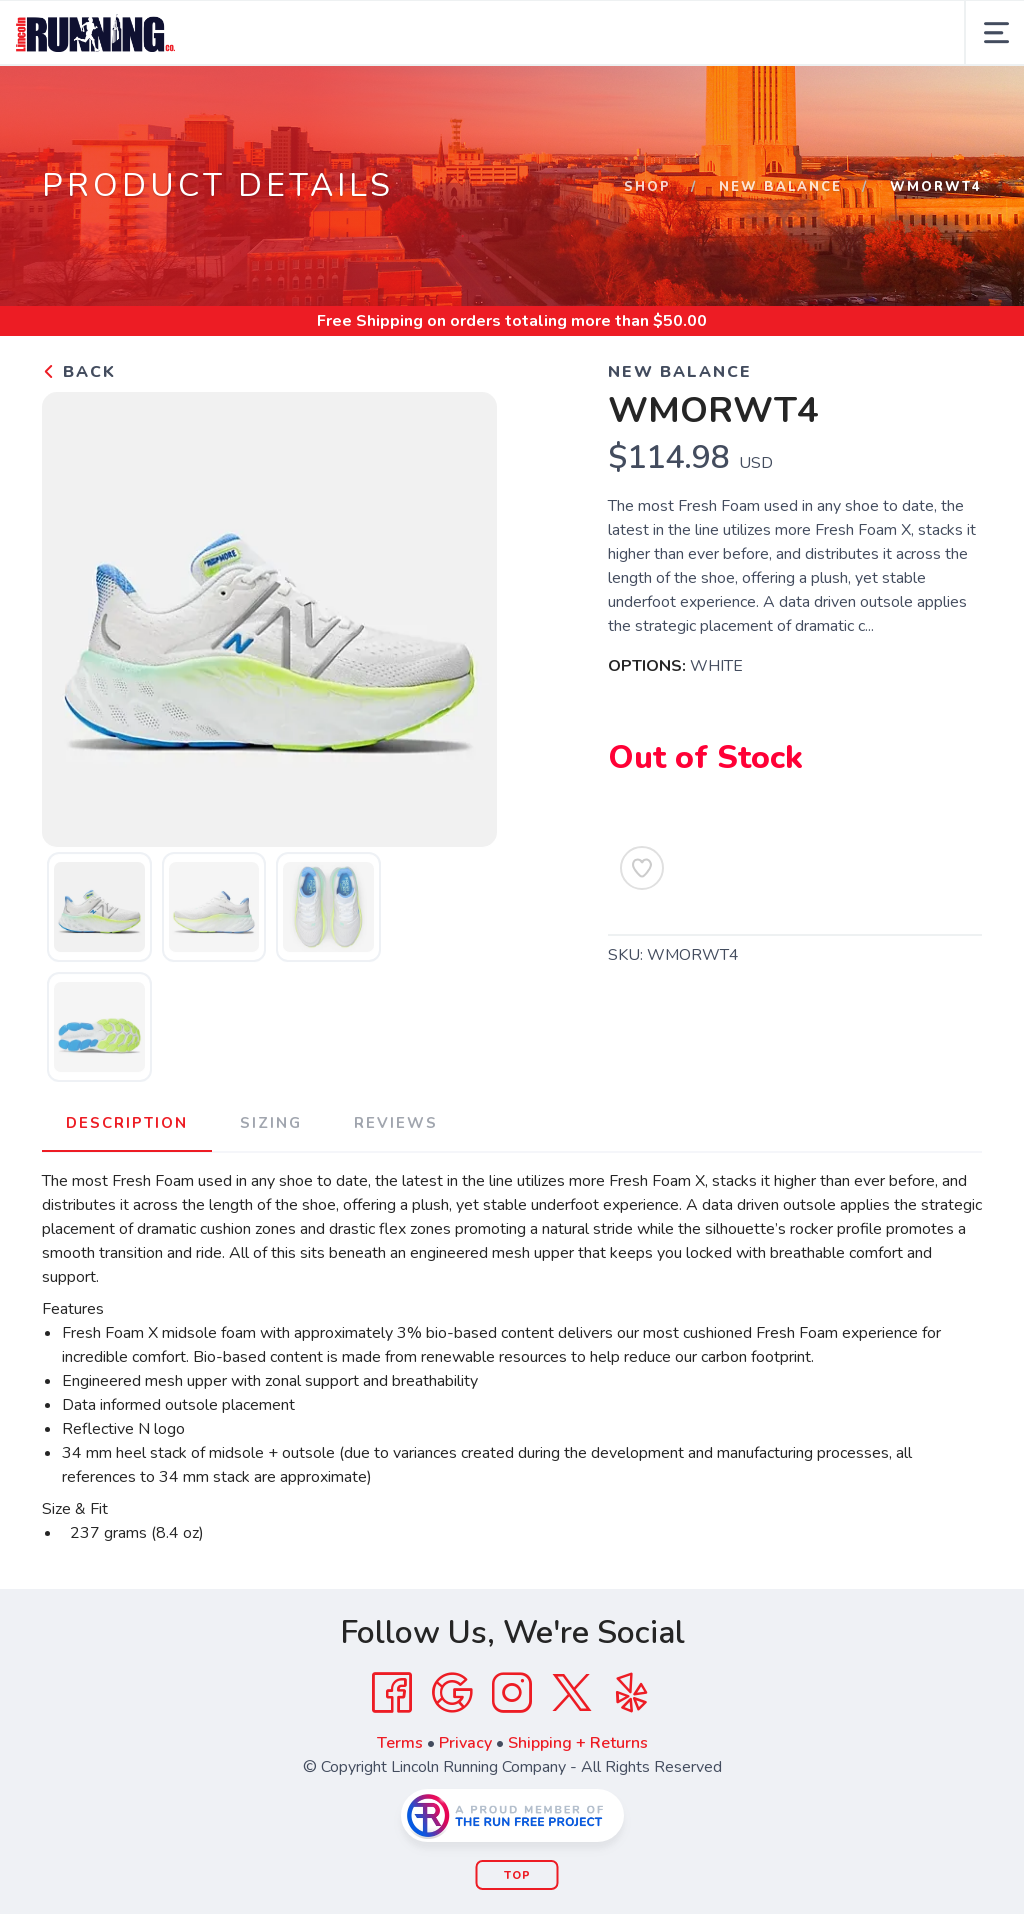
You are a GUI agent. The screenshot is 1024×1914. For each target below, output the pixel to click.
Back (79, 372)
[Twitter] (572, 1693)
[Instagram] (512, 1693)
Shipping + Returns (578, 1743)
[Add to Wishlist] (642, 868)
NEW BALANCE (780, 187)
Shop (647, 187)
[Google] (452, 1693)
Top (517, 1875)
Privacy (465, 1743)
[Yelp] (632, 1693)
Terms (400, 1743)
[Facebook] (392, 1693)
